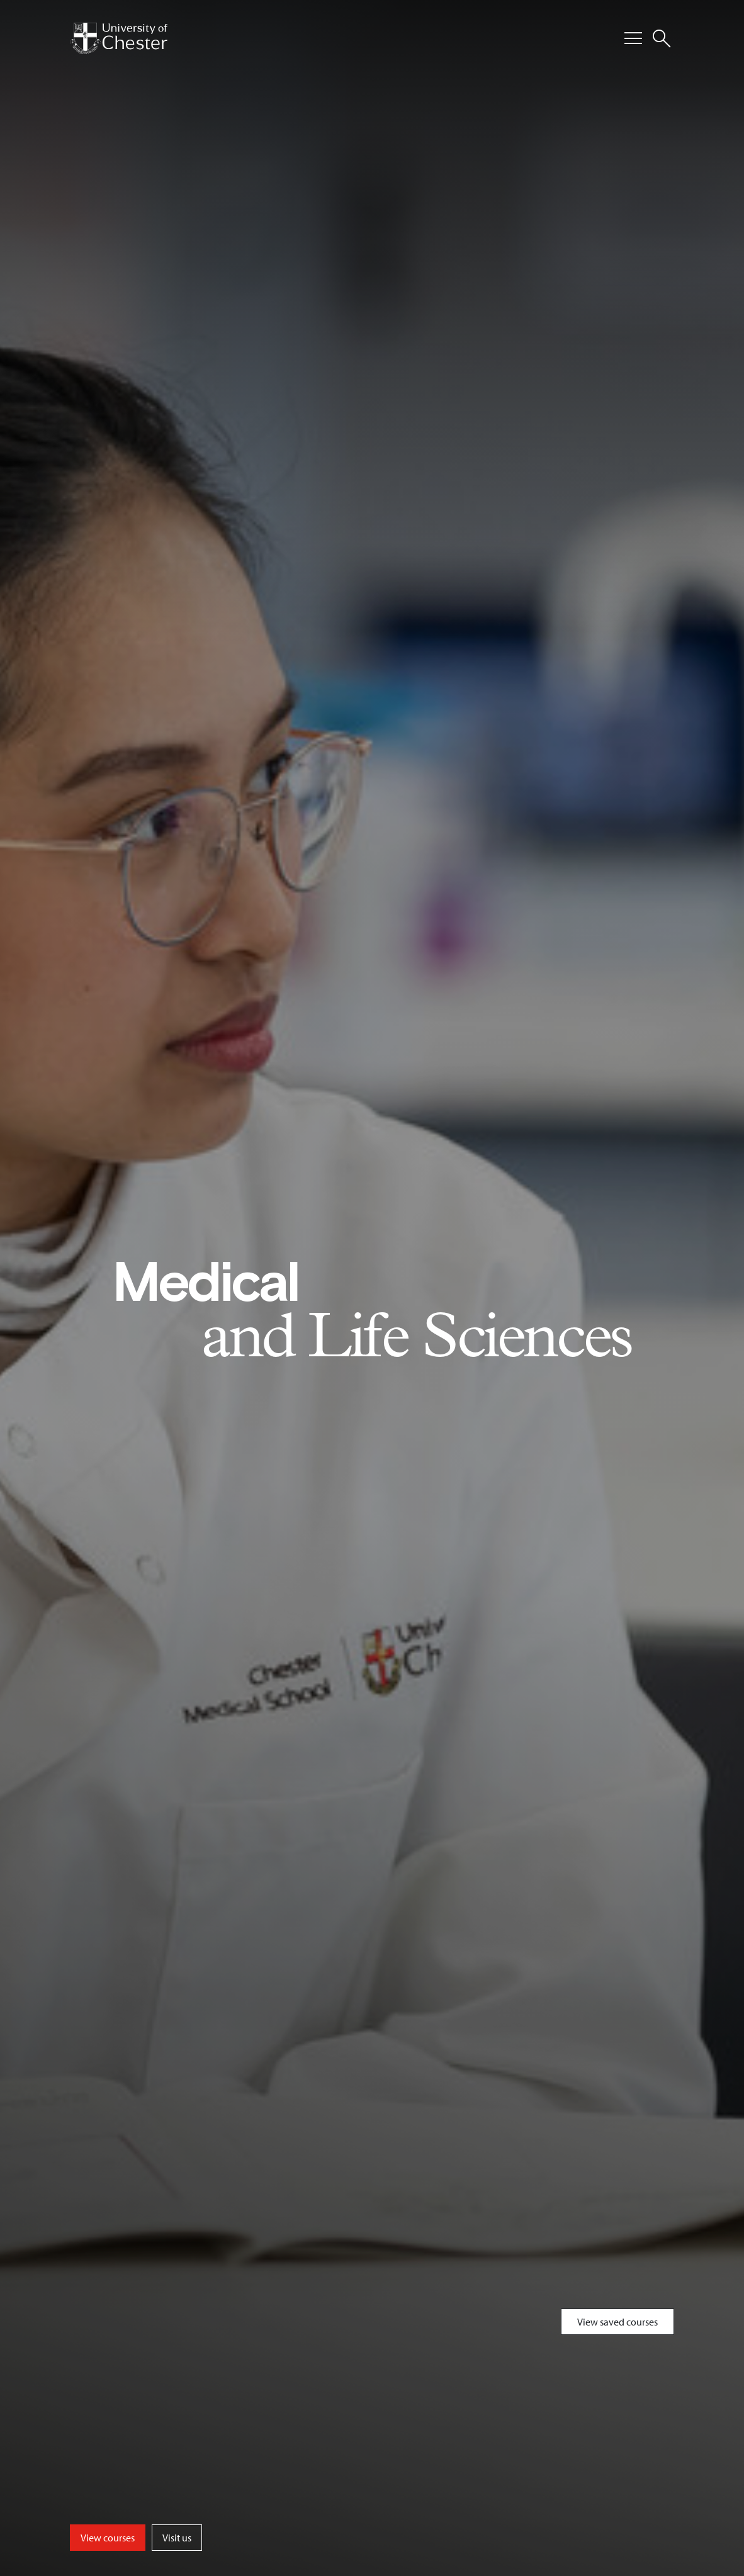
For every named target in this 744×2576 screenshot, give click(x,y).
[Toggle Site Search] (661, 38)
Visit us (176, 2537)
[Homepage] (118, 38)
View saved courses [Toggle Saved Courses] (617, 2321)
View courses (108, 2537)
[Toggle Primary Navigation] (633, 38)
